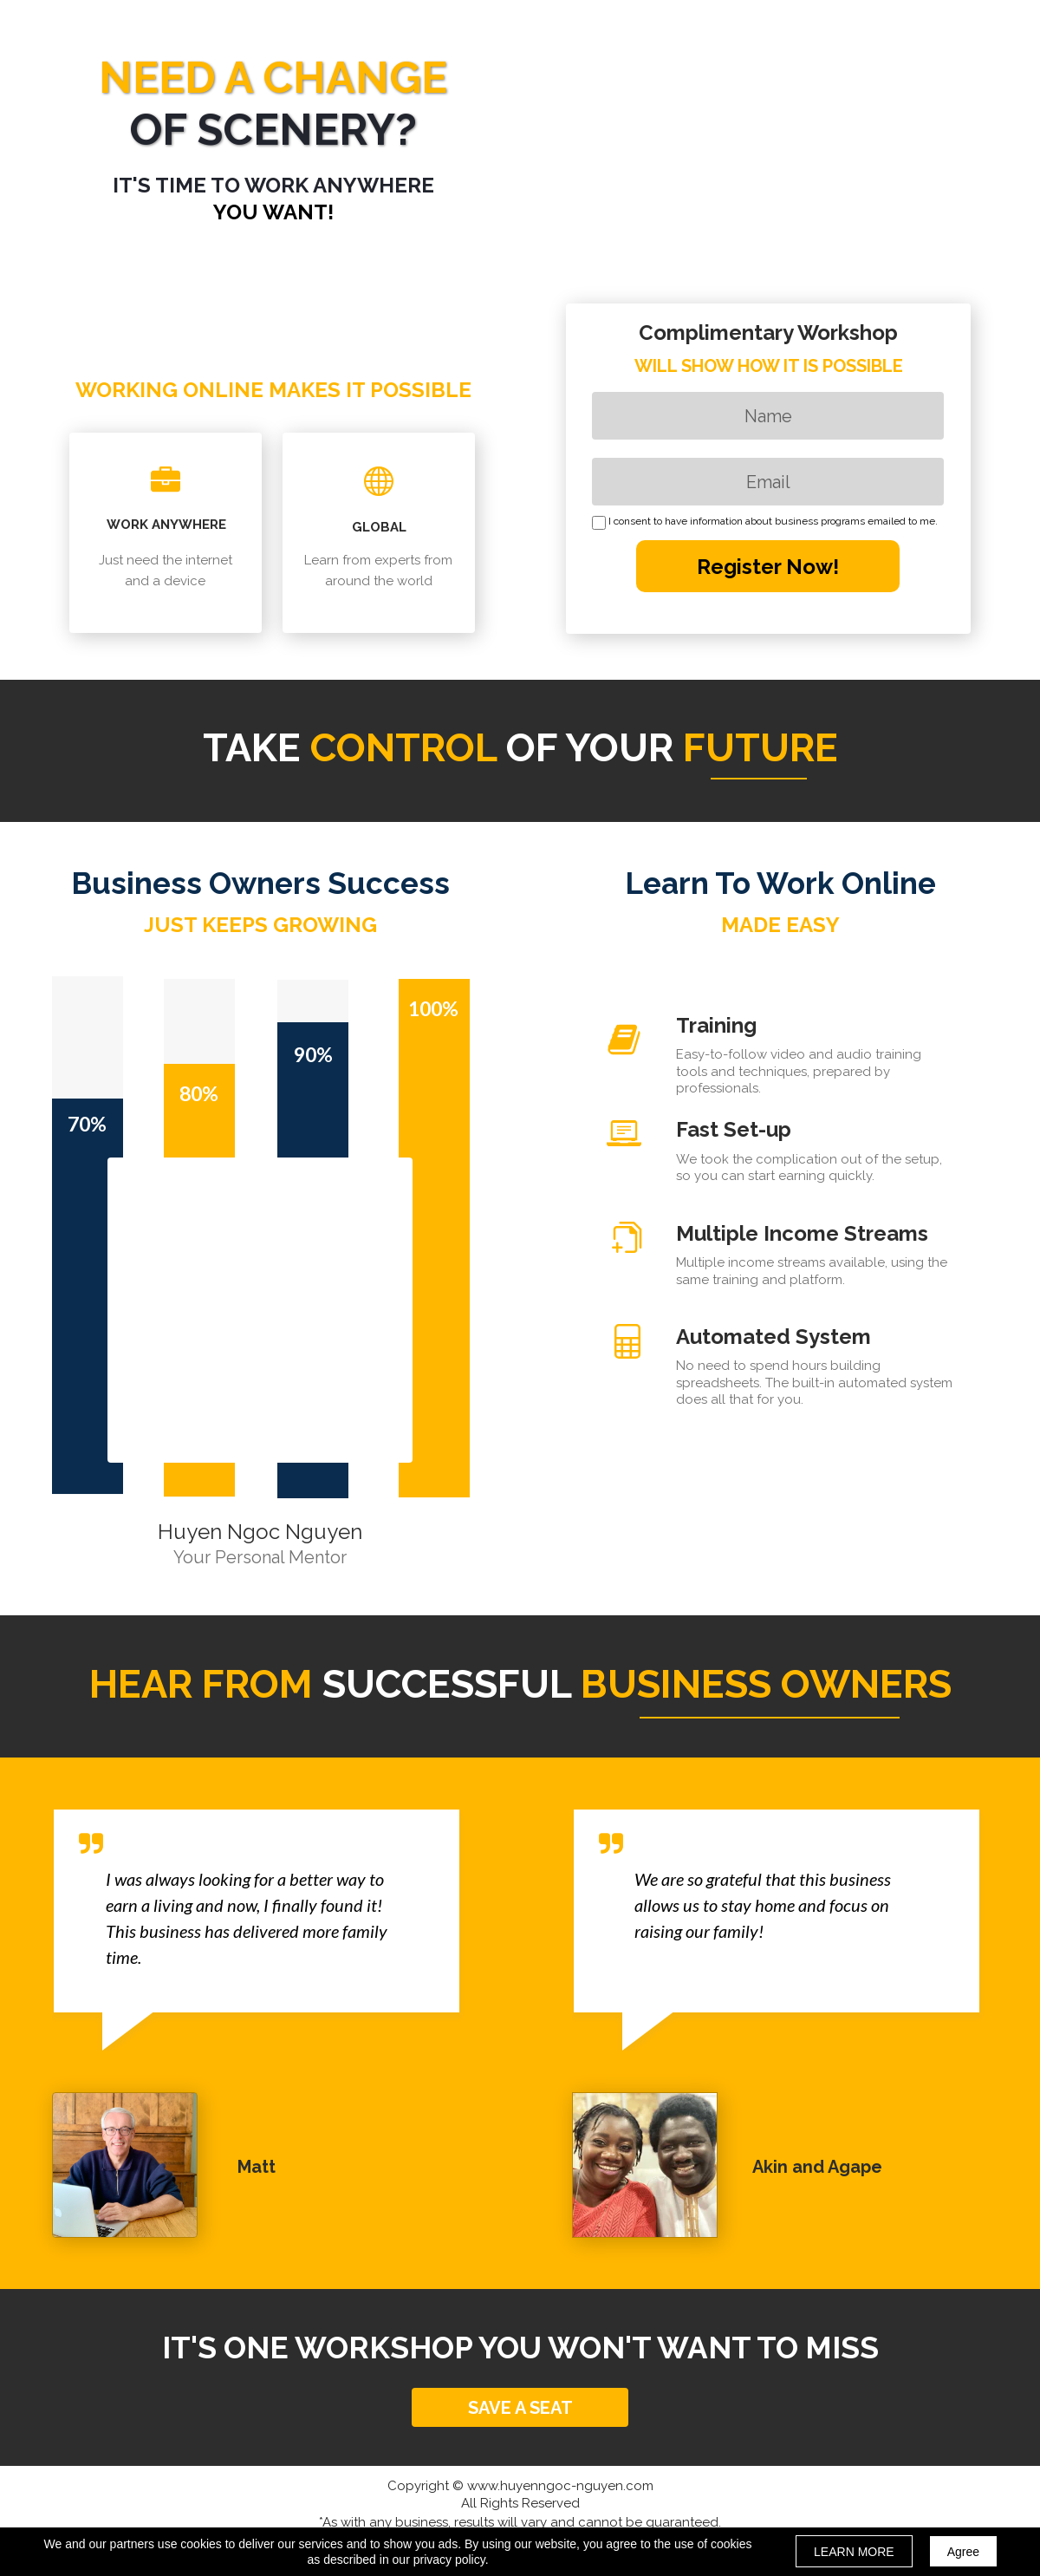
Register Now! (768, 566)
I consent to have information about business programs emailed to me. (773, 521)
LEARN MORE (854, 2552)
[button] (520, 2407)
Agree (963, 2552)
